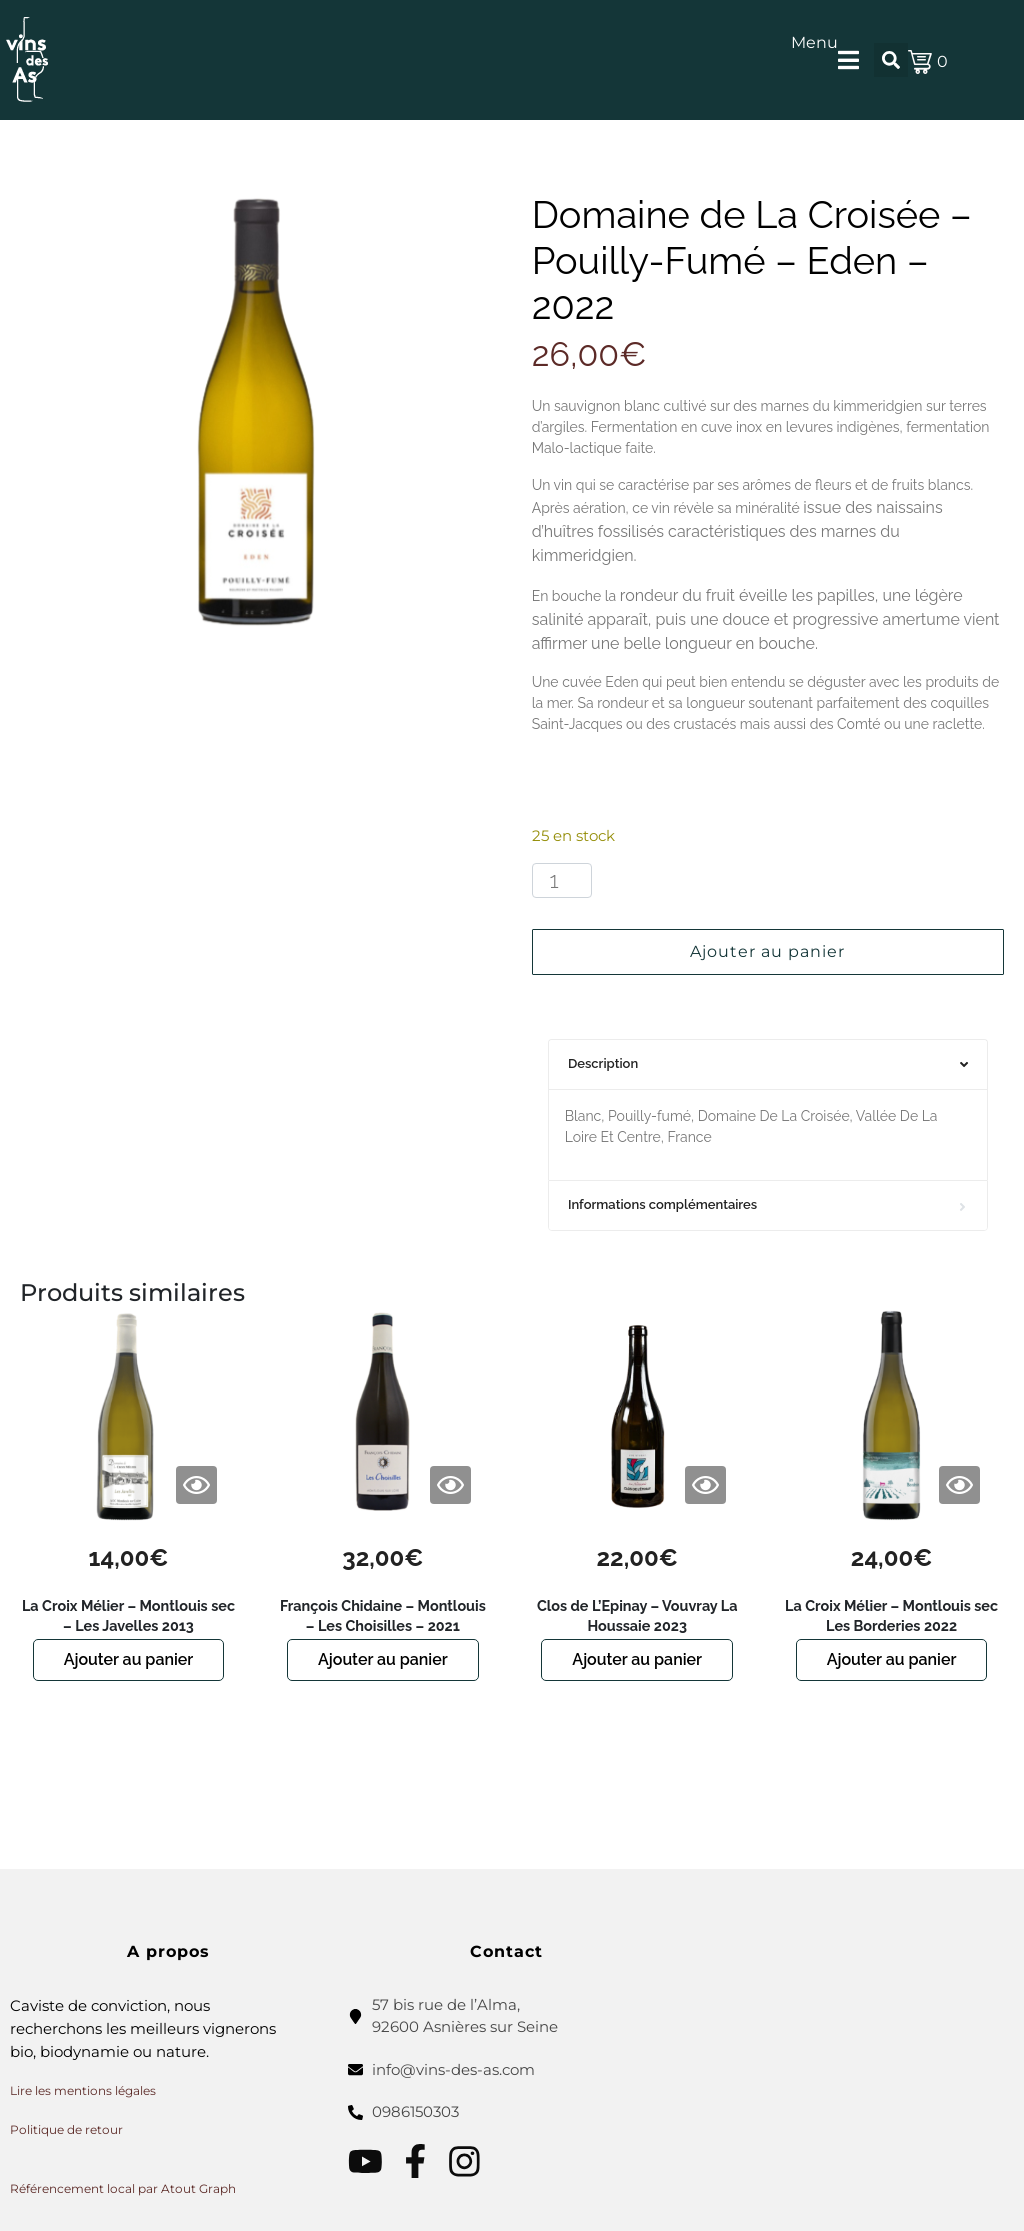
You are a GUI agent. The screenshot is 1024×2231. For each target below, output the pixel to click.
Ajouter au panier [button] (129, 1659)
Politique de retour (66, 2129)
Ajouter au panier (767, 951)
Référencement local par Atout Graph (123, 2188)
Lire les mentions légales (83, 2090)
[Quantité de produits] (562, 881)
